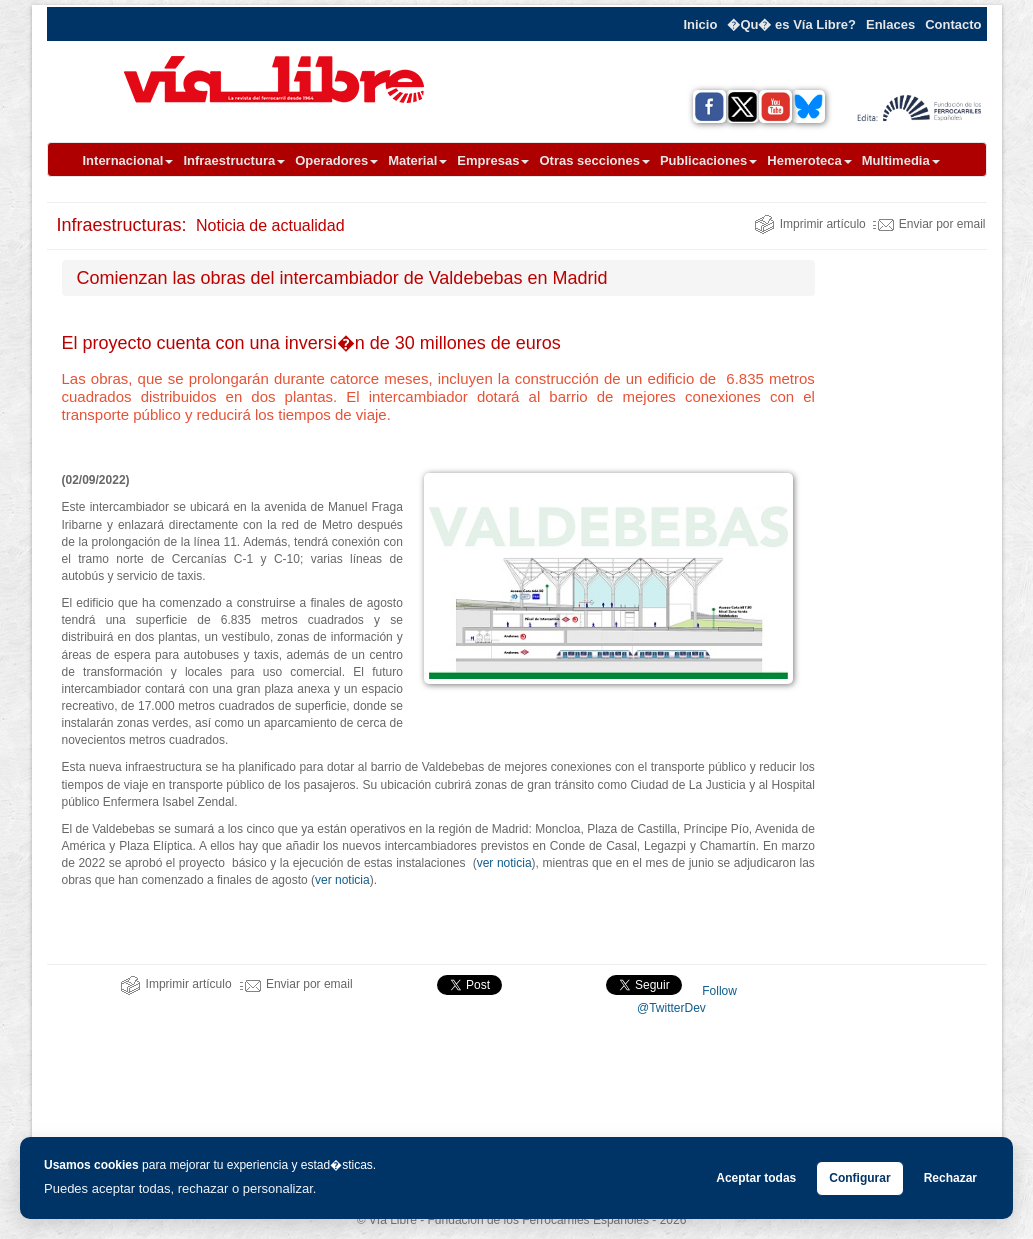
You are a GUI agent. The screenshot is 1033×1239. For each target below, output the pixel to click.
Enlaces (890, 24)
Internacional (128, 160)
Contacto (953, 24)
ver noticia (504, 863)
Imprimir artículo (810, 224)
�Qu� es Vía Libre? (791, 24)
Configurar (859, 1178)
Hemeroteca (809, 160)
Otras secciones (594, 160)
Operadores (336, 160)
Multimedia (901, 160)
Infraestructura (234, 160)
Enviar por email (929, 224)
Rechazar (950, 1178)
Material (417, 160)
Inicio (700, 24)
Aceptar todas (756, 1178)
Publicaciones (708, 160)
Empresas (493, 160)
